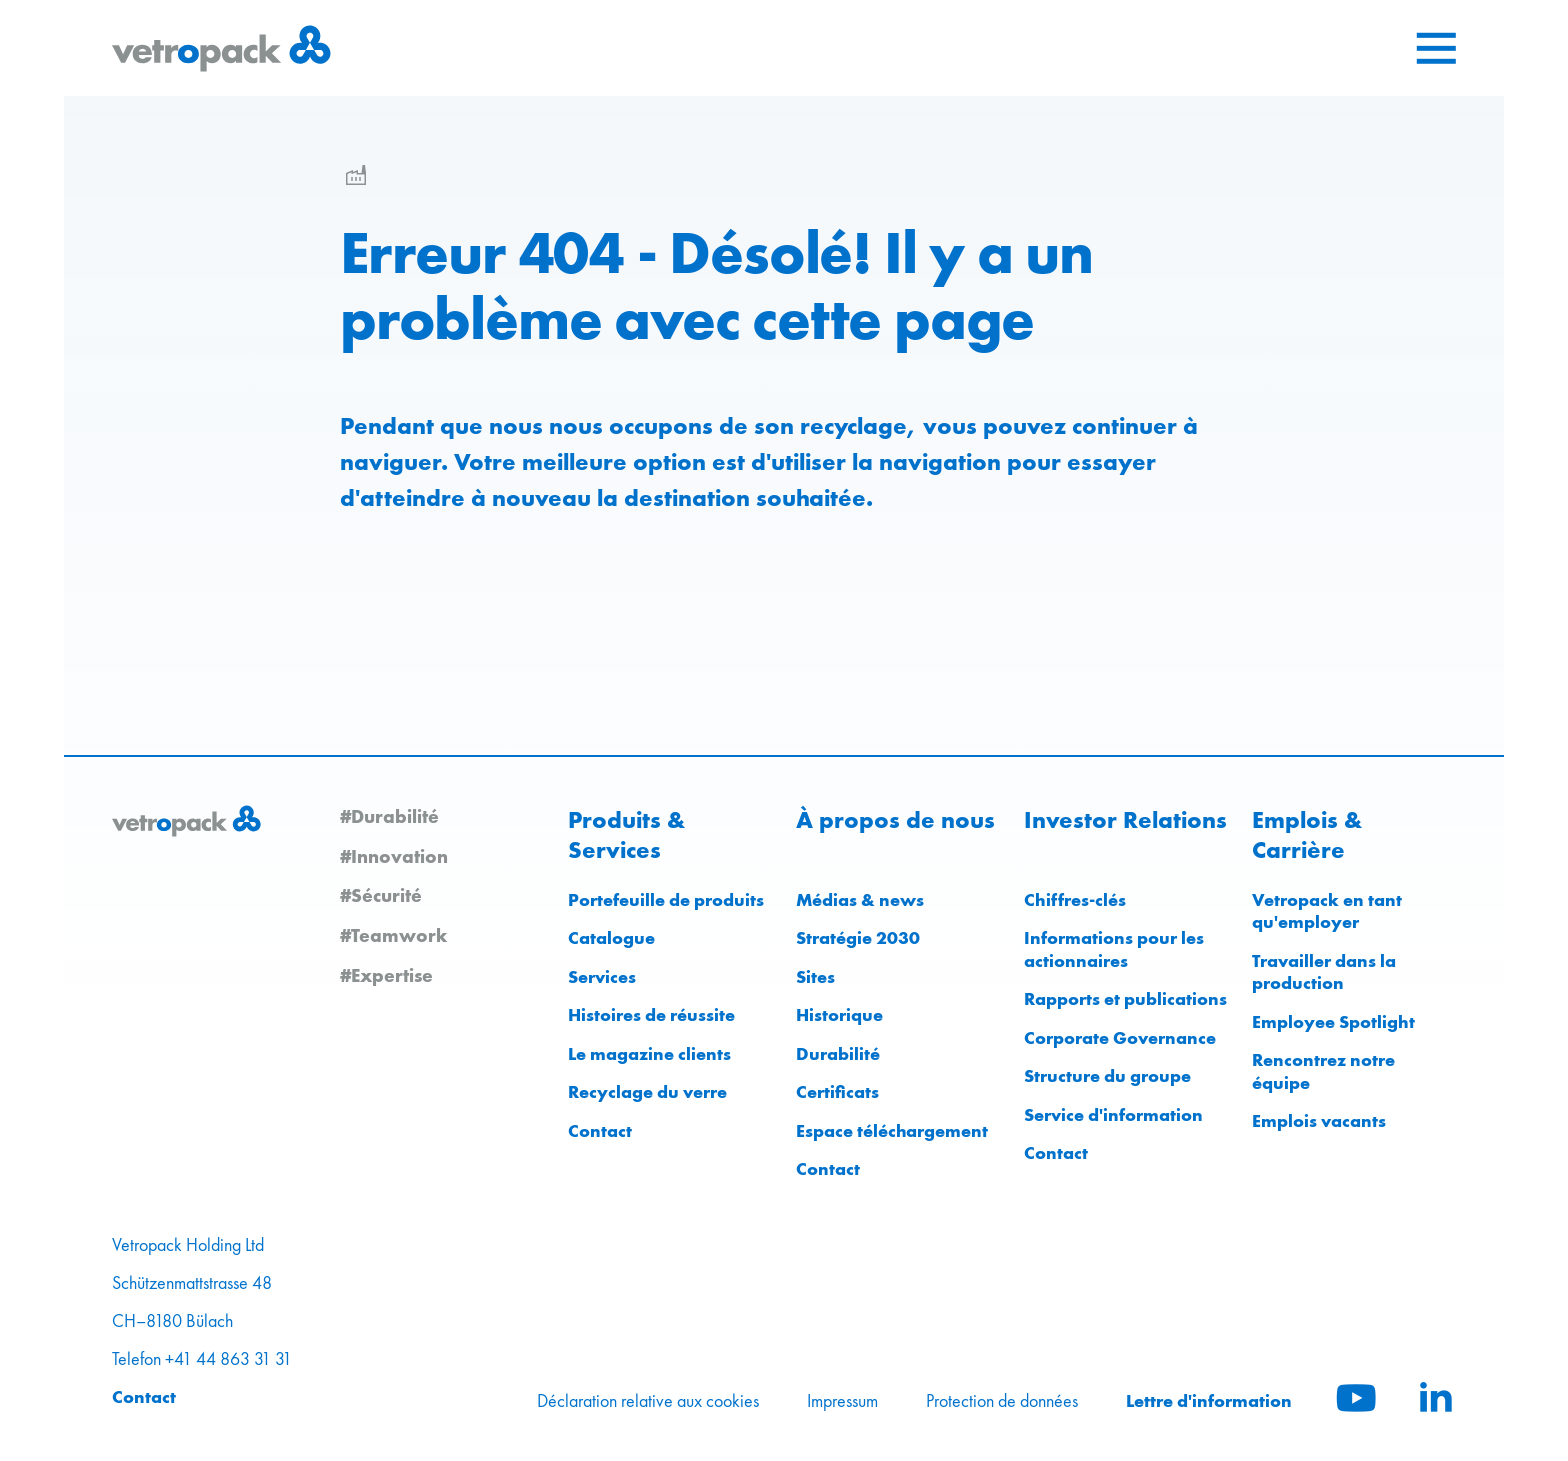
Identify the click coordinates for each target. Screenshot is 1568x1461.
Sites (815, 976)
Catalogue (611, 937)
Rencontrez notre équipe (1323, 1071)
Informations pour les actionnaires (1114, 949)
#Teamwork (393, 935)
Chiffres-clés (1075, 899)
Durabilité (838, 1053)
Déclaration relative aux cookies (648, 1401)
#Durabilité (389, 816)
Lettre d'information (1209, 1400)
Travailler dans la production (1324, 972)
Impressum (842, 1401)
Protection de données (1002, 1401)
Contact (600, 1130)
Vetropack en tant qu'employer (1327, 911)
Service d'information (1113, 1114)
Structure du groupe (1107, 1075)
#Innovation (394, 856)
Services (602, 976)
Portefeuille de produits (666, 899)
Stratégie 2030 (858, 937)
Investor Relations (1125, 820)
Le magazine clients (649, 1053)
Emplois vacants (1319, 1120)
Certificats (837, 1091)
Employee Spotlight (1333, 1021)
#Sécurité (381, 895)
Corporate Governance (1120, 1037)
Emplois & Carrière (1307, 835)
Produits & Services (626, 835)
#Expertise (386, 975)
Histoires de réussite (651, 1014)
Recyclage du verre (647, 1091)
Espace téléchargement (892, 1130)
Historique (839, 1014)
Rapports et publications (1125, 998)
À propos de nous (895, 820)
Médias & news (860, 899)
